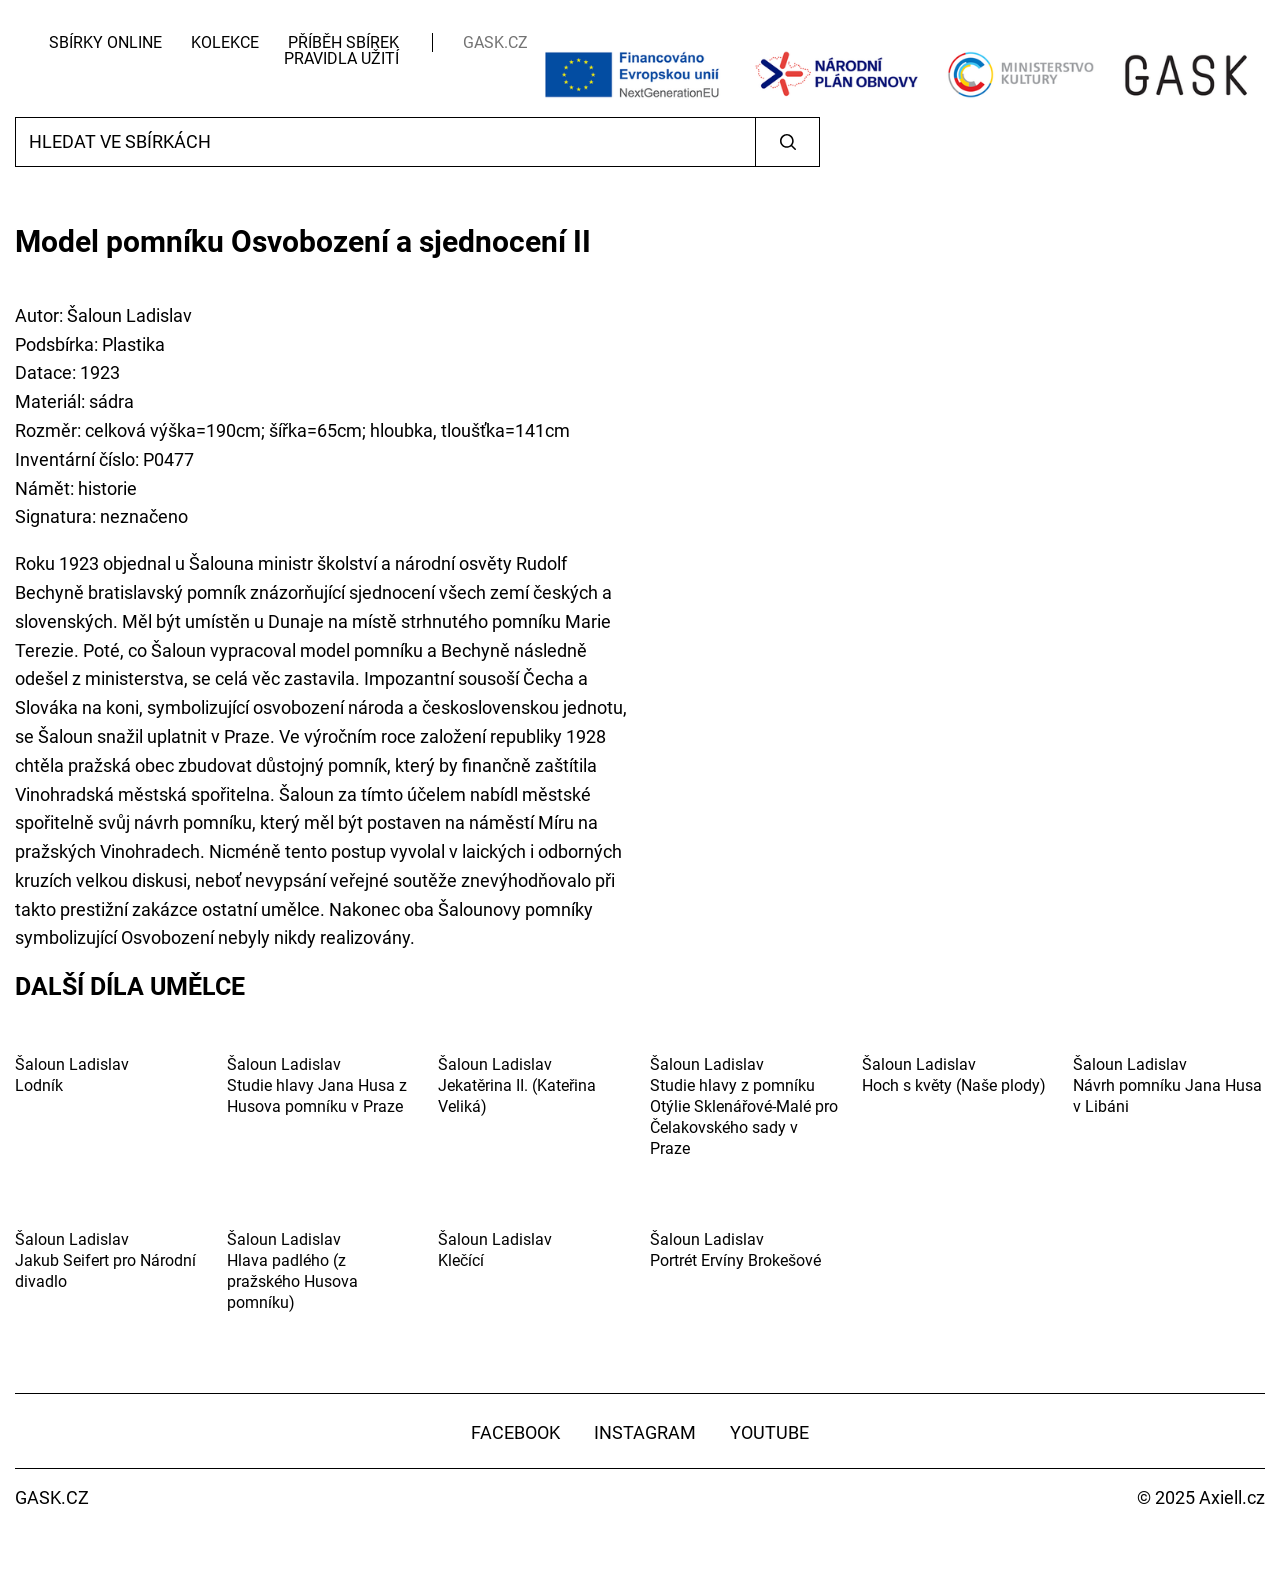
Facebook (515, 1432)
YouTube (769, 1432)
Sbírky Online (105, 42)
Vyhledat (787, 142)
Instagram (645, 1432)
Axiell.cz (1232, 1497)
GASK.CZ (495, 42)
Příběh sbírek (343, 42)
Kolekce (225, 42)
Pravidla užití (341, 58)
